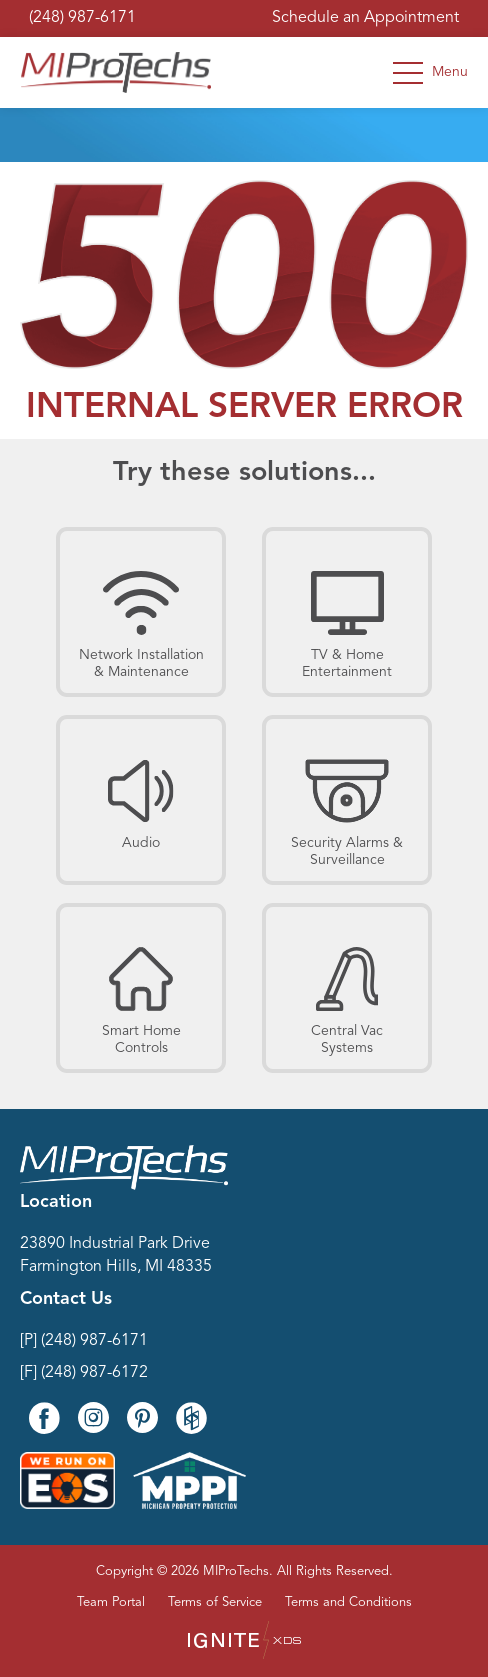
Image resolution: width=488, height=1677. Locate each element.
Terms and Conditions (348, 1602)
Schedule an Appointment (365, 18)
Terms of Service (215, 1602)
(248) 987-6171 (82, 18)
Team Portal (111, 1602)
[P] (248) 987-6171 (84, 1341)
